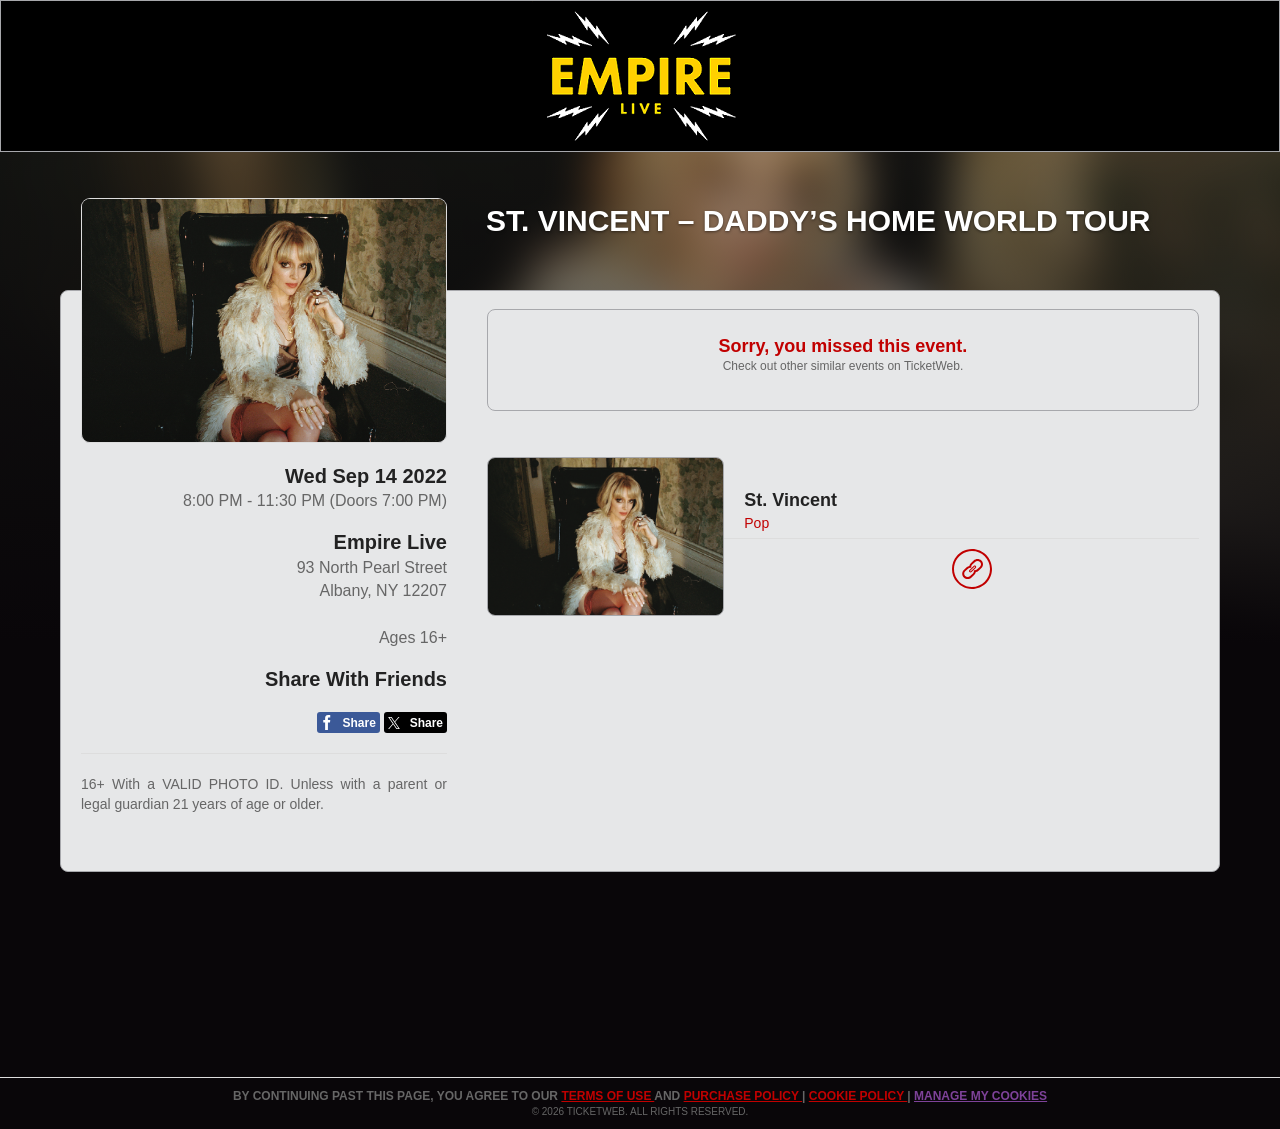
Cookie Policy (858, 1096)
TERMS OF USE (607, 1096)
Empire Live (390, 542)
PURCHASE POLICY (743, 1096)
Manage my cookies (980, 1096)
